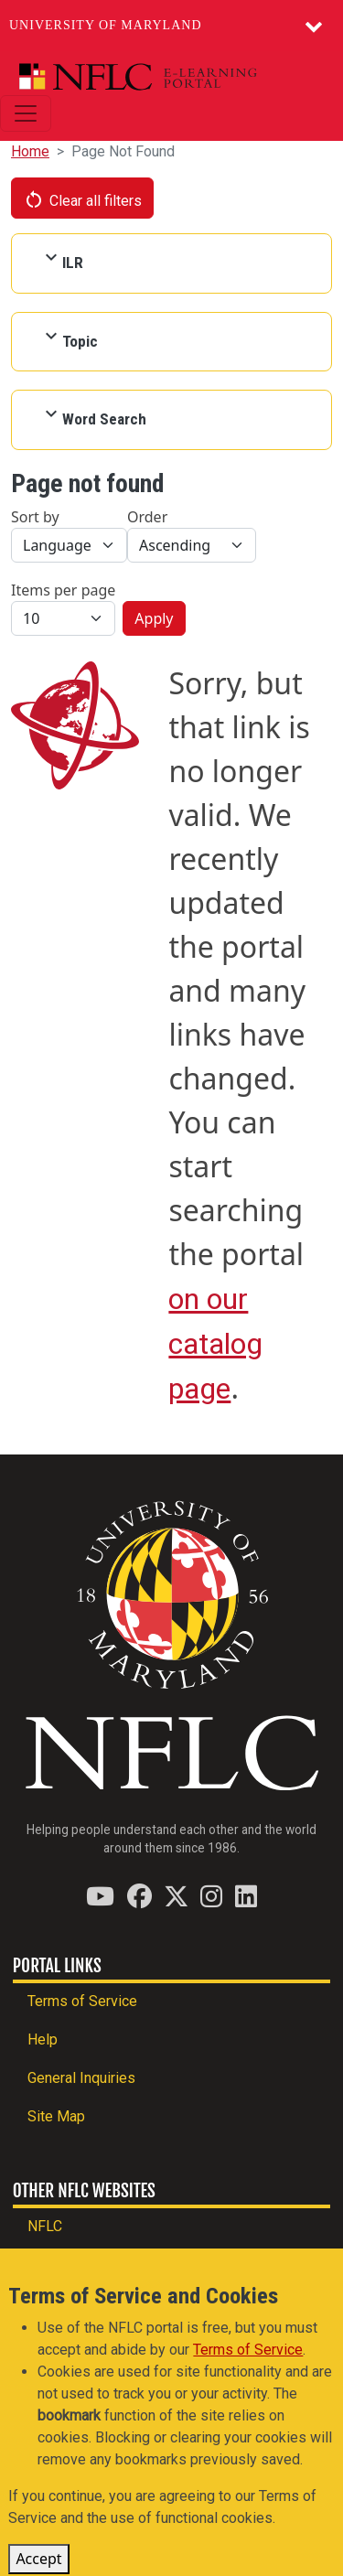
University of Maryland (105, 25)
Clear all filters (82, 199)
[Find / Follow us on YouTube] (100, 1896)
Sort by (35, 517)
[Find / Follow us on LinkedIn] (246, 1896)
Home (30, 151)
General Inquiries (81, 2078)
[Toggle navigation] (25, 113)
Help (42, 2039)
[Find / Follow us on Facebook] (139, 1896)
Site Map (56, 2116)
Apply (153, 618)
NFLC (44, 2226)
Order (147, 517)
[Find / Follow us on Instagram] (211, 1896)
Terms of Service (82, 2001)
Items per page (63, 590)
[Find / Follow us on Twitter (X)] (176, 1896)
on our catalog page (215, 1344)
